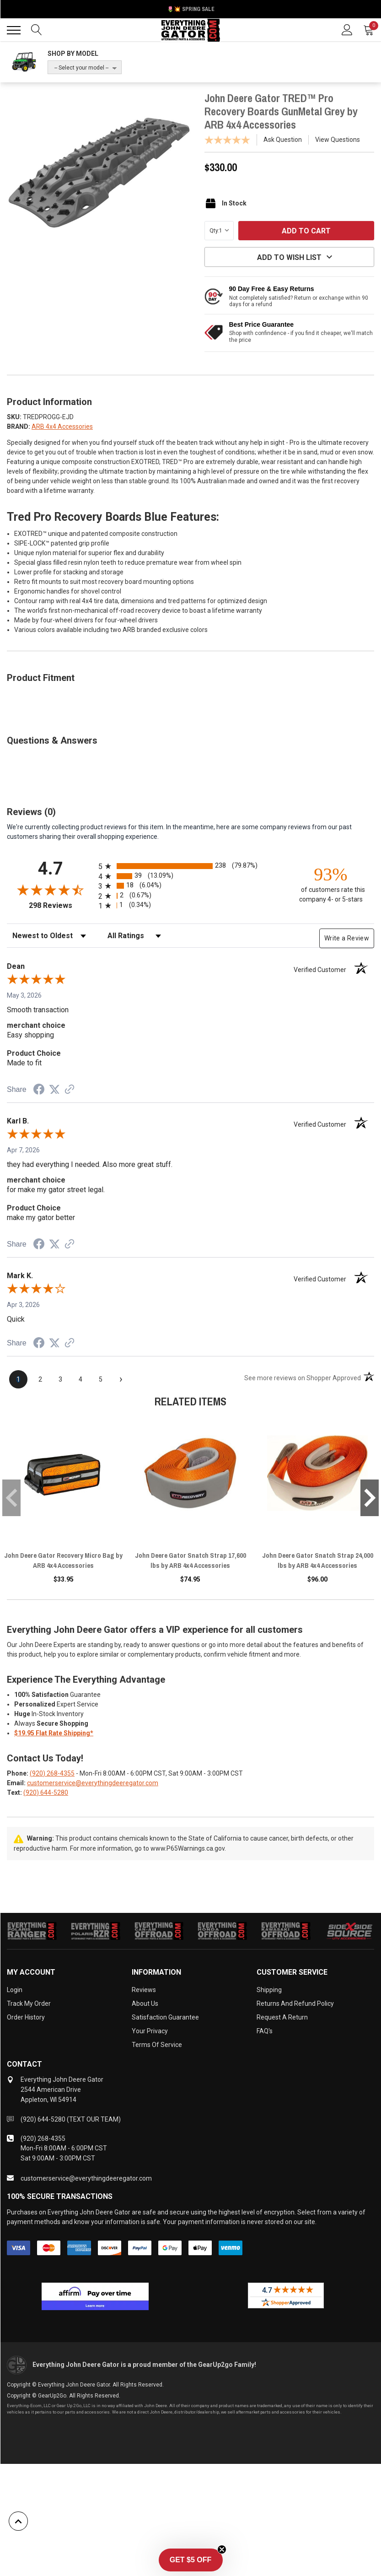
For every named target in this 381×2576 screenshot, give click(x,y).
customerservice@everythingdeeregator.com (92, 1783)
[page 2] (40, 1379)
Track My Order (29, 2003)
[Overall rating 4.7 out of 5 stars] (50, 889)
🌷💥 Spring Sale (191, 9)
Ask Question (282, 139)
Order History (26, 2017)
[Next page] (120, 1379)
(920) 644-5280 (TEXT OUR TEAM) (71, 2119)
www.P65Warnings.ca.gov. (188, 1848)
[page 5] (100, 1379)
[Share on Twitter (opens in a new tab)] (54, 1089)
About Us (145, 2003)
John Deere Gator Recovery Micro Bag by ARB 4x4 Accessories (63, 1560)
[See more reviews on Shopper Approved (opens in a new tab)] (69, 1090)
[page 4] (80, 1379)
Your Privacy (150, 2031)
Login (14, 1989)
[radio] (190, 866)
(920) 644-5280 (45, 1792)
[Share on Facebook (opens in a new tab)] (38, 1090)
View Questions (337, 139)
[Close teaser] (221, 2551)
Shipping (269, 1989)
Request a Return (282, 2017)
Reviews (144, 1989)
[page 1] (18, 1379)
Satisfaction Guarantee (165, 2017)
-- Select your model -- (81, 68)
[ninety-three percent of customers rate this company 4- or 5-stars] (330, 884)
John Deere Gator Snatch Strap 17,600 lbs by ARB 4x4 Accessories (190, 1560)
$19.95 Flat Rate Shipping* (53, 1733)
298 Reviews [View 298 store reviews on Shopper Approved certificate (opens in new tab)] (61, 905)
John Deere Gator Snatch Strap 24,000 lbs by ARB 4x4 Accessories (317, 1560)
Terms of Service (157, 2044)
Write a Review (346, 938)
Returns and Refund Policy (295, 2003)
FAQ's (265, 2031)
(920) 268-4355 (52, 1773)
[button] (191, 2561)
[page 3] (60, 1379)
